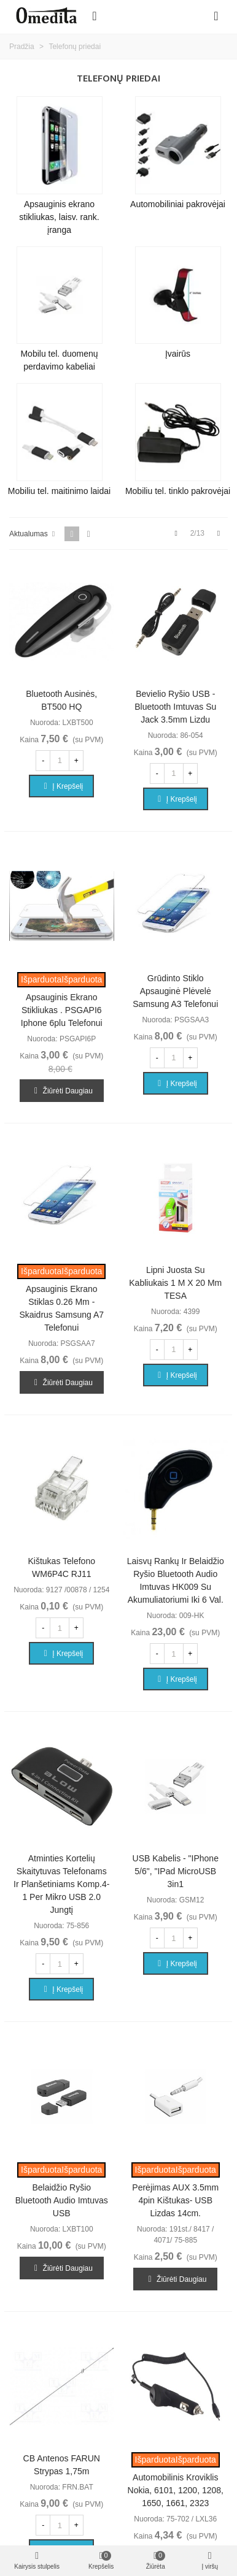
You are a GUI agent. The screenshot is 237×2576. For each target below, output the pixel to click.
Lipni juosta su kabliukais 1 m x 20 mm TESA (175, 1283)
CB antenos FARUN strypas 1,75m (61, 2464)
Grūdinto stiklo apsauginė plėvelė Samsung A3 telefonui (175, 991)
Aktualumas (33, 534)
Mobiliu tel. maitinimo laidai (59, 491)
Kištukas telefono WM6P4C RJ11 (61, 1567)
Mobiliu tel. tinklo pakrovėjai (177, 491)
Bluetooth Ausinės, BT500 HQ (61, 700)
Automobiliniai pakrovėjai (177, 204)
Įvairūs (177, 354)
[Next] (218, 533)
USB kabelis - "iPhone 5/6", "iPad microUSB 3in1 (176, 1871)
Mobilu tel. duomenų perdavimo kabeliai (59, 360)
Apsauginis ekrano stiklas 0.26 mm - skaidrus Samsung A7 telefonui (61, 1308)
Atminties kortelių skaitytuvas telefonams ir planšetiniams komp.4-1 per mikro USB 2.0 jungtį (61, 1884)
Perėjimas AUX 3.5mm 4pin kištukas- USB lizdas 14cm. (175, 2200)
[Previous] (176, 533)
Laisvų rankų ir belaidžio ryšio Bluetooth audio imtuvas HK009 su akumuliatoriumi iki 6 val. (175, 1580)
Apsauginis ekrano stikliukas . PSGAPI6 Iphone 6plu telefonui (62, 1010)
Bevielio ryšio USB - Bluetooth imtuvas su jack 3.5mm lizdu (175, 706)
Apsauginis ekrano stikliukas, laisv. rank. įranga (59, 217)
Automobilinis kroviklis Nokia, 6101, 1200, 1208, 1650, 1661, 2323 (175, 2490)
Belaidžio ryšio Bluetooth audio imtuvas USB (61, 2200)
